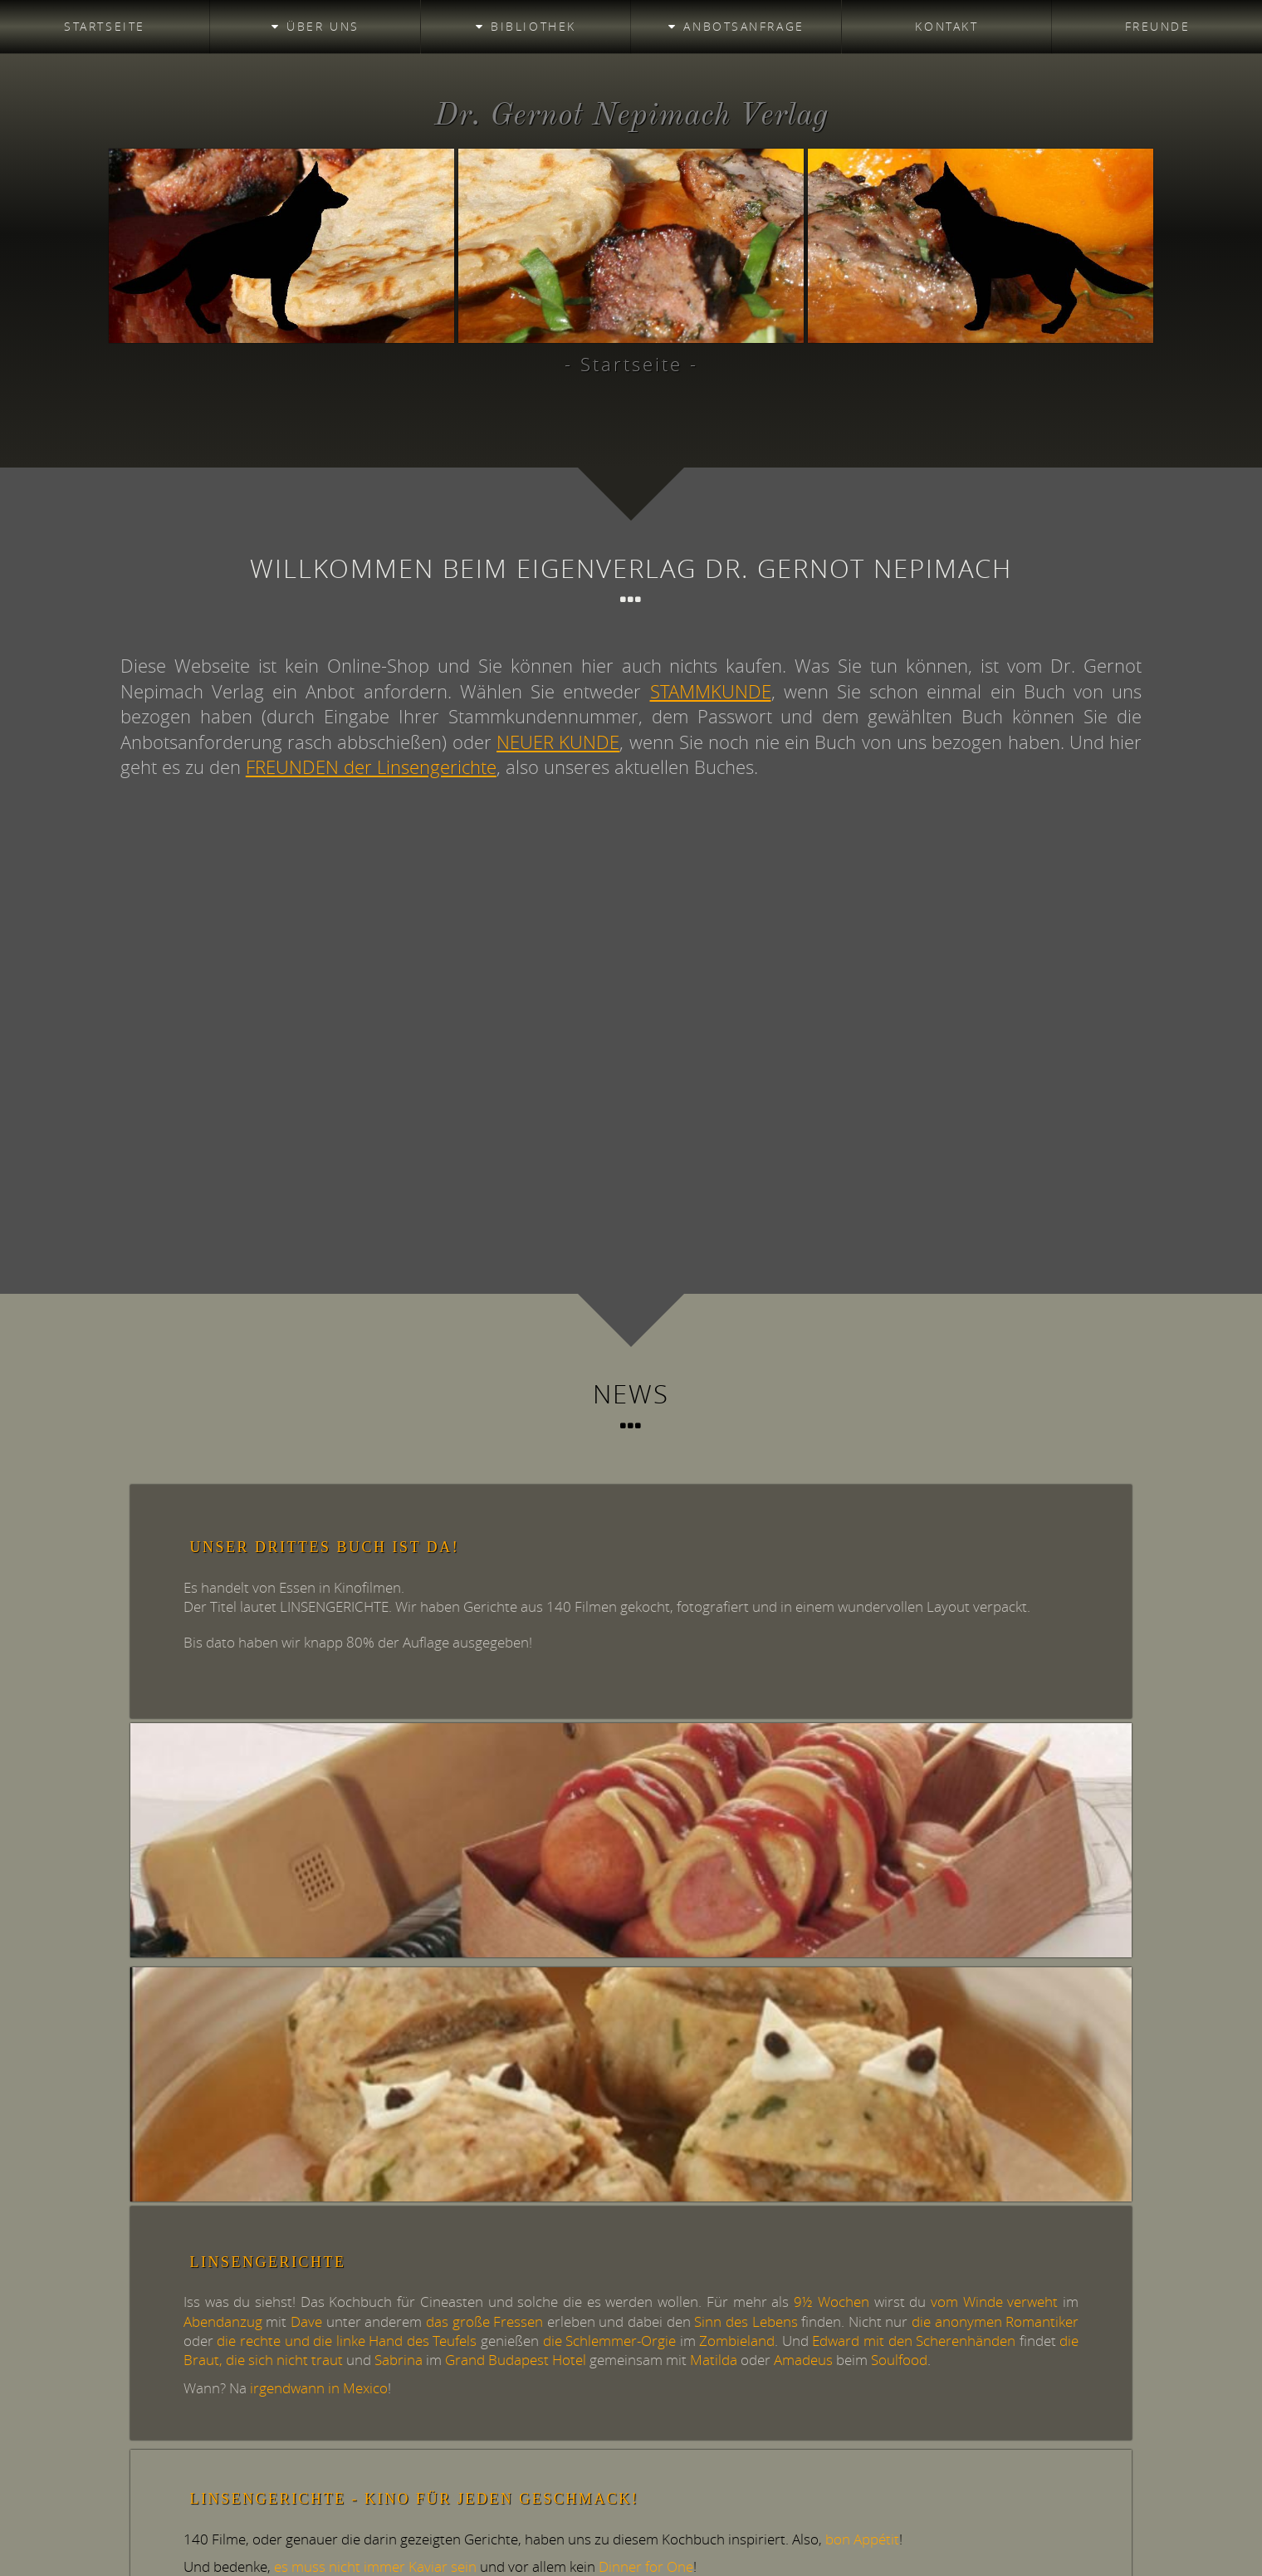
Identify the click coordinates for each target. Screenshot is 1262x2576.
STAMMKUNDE (710, 691)
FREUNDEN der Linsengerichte (371, 767)
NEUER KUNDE (557, 742)
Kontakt (946, 26)
